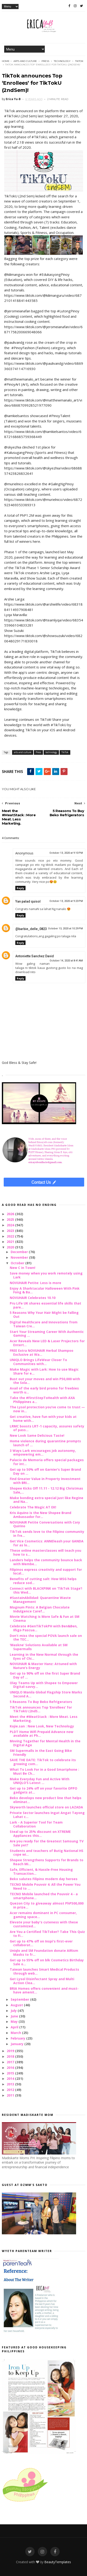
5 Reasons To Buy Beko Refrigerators (41, 1701)
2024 (11, 1225)
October (18, 1263)
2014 (11, 2078)
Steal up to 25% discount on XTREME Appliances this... (40, 1833)
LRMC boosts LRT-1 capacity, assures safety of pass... (47, 1428)
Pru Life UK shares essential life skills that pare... (45, 1305)
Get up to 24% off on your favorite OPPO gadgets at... (43, 1790)
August (17, 2005)
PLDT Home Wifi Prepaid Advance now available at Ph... (41, 1734)
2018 (11, 2056)
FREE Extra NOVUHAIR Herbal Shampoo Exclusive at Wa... (41, 1352)
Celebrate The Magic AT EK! (33, 1507)
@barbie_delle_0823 (31, 929)
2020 (11, 1247)
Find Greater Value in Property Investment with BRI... (45, 1481)
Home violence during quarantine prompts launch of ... (45, 1443)
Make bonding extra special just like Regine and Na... (46, 1500)
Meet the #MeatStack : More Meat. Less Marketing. (43, 1718)
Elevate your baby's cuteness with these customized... (44, 1924)
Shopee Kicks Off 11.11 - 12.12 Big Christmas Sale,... (46, 1490)
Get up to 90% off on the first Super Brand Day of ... (45, 1675)
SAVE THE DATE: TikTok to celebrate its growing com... (43, 1762)
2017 (11, 2062)
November (20, 1257)
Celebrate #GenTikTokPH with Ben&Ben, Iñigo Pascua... (43, 1628)
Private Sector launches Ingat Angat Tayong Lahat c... (47, 1815)
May (15, 2021)
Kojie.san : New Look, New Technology (42, 1726)
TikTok (79, 61)
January (17, 2044)
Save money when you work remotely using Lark (46, 1275)
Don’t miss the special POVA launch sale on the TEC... (46, 1637)
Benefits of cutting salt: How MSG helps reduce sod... (43, 1581)
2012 (11, 2089)
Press (45, 61)
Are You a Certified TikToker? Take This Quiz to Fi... (47, 1933)
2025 (11, 1219)
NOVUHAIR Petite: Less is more (35, 1283)
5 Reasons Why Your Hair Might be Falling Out (44, 1314)
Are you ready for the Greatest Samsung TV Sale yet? (47, 1843)
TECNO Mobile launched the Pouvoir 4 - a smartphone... (44, 1896)
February (18, 2038)
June (15, 2016)
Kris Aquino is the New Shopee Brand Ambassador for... (40, 1515)
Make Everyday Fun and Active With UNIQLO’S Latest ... (39, 1781)
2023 (11, 1230)
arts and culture (25, 61)
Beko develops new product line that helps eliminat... (45, 1800)
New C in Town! (22, 1267)
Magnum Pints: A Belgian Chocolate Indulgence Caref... (40, 1609)
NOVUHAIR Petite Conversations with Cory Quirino (45, 1524)
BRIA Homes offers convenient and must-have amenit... (44, 1990)
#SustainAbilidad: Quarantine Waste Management (40, 1599)
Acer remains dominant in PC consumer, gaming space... (43, 1915)
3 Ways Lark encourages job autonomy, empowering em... (43, 1452)
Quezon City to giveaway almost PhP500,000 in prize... (47, 1905)
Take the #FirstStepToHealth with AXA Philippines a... (42, 1400)
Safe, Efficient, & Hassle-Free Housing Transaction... (41, 1871)
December (20, 1252)
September (20, 1999)
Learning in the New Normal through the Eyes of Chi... (44, 1656)
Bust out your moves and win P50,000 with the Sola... (45, 1381)
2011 (11, 2095)
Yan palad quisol (28, 901)
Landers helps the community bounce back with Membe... (46, 1562)
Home (6, 61)
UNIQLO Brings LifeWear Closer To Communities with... (38, 1362)
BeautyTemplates (57, 2562)
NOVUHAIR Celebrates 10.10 (32, 1297)
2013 (11, 2084)
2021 (11, 1241)
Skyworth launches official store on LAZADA (46, 1807)
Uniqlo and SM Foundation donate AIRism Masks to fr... (44, 1952)
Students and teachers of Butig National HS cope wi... (46, 1852)
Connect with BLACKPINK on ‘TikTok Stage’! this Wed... (46, 1590)
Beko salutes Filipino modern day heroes (43, 1879)
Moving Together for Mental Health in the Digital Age (45, 1743)
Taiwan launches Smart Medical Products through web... (44, 1971)
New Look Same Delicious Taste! (37, 1435)
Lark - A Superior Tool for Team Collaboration (36, 1824)
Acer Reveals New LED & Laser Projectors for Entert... (47, 1343)
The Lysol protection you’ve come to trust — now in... (47, 1409)
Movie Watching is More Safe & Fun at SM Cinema (44, 1618)
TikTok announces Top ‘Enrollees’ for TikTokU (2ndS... (41, 1709)
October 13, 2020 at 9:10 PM (66, 852)
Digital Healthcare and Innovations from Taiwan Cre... (43, 1324)
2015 (11, 2073)
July (14, 2010)
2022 (11, 1236)
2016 (11, 2067)
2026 (11, 1214)
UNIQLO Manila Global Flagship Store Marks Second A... (46, 1694)
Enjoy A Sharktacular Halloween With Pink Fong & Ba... (45, 1290)
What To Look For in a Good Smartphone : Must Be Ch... (44, 1771)
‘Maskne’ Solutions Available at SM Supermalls (39, 1647)
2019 (11, 2051)
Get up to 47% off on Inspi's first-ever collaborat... (41, 1943)
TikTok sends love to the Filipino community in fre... (47, 1533)
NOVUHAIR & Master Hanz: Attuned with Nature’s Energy (43, 1666)
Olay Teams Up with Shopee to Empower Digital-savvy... (44, 1685)
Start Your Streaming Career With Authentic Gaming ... (47, 1333)
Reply (20, 888)
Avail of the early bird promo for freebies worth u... (44, 1390)
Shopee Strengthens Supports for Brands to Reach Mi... (46, 1862)
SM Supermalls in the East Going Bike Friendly (41, 1752)
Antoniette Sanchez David (34, 956)
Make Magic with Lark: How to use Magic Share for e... (44, 1371)
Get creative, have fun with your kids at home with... (43, 1418)
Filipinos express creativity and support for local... (46, 1571)
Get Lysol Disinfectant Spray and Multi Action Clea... (42, 1981)
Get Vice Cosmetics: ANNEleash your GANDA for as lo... (47, 1543)
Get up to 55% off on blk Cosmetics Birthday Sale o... (47, 1962)
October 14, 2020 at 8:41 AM (66, 960)
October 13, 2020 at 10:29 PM (65, 928)
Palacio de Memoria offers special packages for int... (47, 1462)
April (15, 2027)
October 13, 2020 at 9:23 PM (66, 901)
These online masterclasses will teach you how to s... (45, 1552)
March (16, 2032)
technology (62, 61)
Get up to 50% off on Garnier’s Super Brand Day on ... (45, 1471)
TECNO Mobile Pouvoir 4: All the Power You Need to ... (45, 1886)
